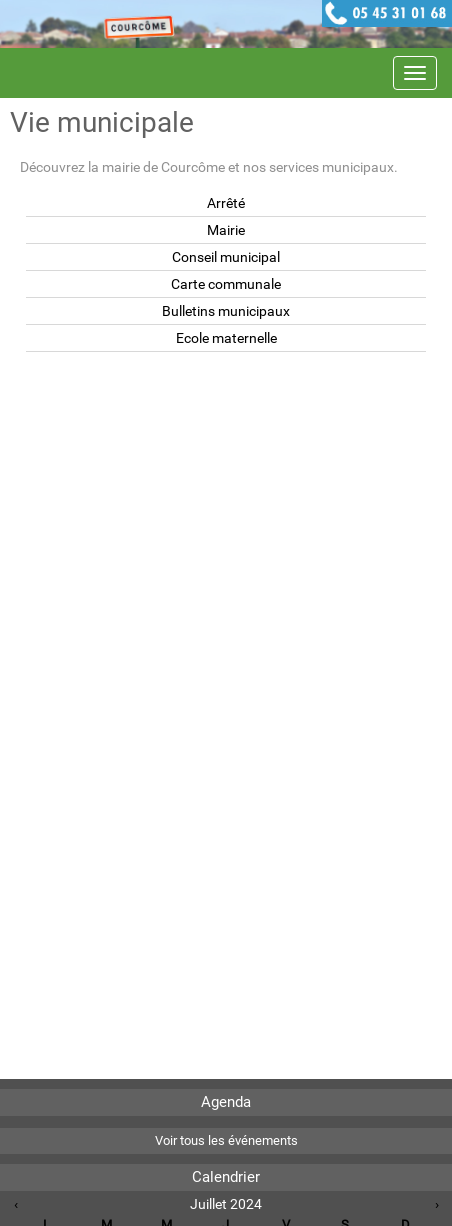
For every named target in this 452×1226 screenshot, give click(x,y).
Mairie (226, 230)
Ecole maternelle (226, 338)
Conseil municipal (226, 257)
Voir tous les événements (226, 1140)
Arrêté (226, 203)
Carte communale (226, 284)
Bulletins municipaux (226, 311)
